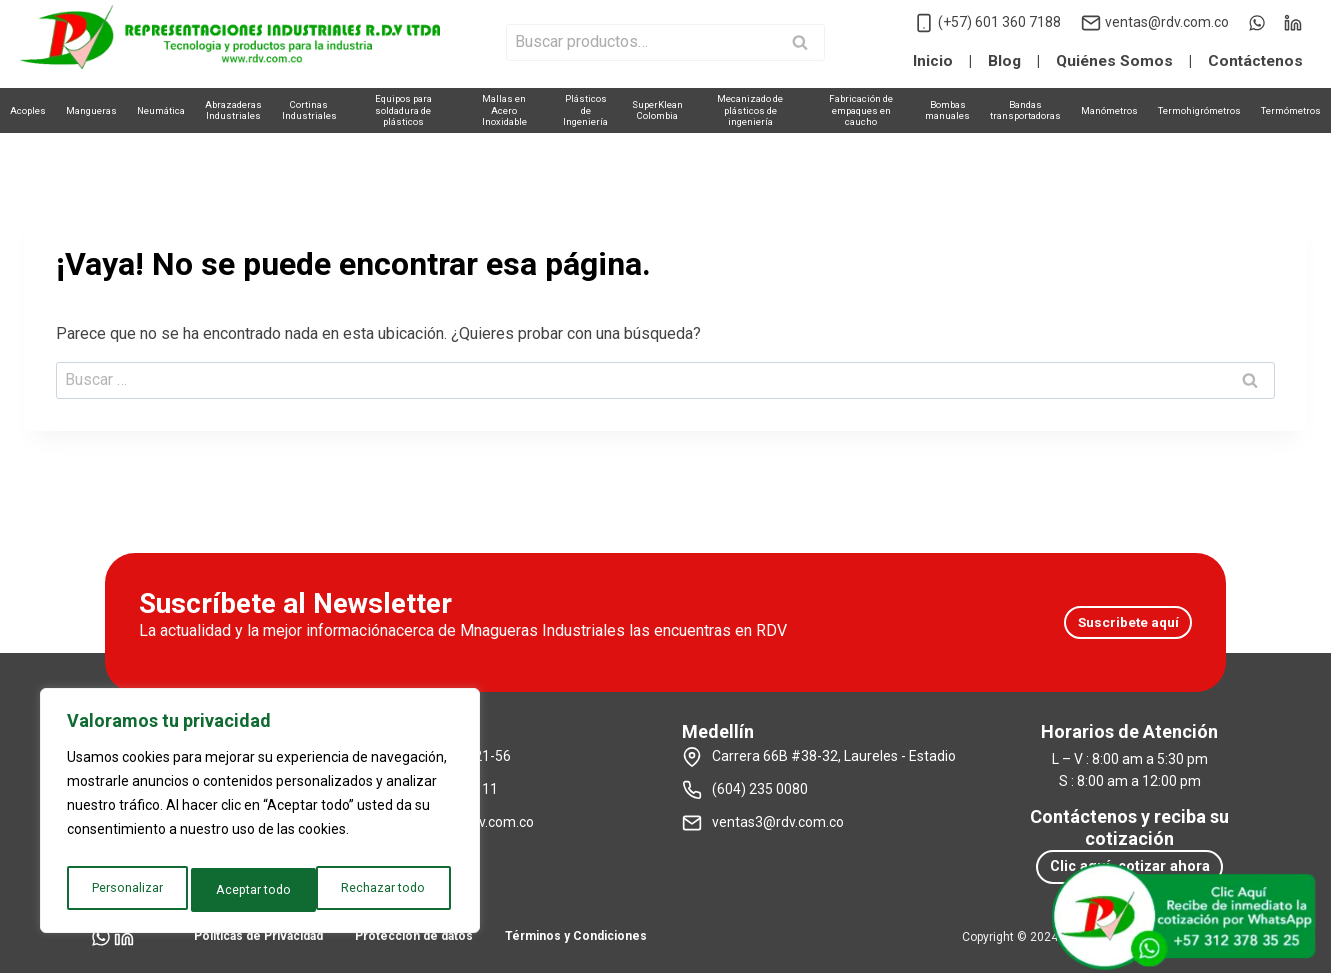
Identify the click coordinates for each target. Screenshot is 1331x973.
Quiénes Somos (1114, 61)
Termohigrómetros (1199, 110)
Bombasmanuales (947, 110)
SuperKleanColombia (657, 110)
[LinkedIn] (1293, 23)
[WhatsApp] (1257, 23)
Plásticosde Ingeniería (585, 110)
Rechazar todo (258, 890)
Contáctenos (1255, 61)
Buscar (806, 44)
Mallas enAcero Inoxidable (504, 110)
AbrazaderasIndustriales (233, 110)
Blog (1004, 61)
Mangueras (91, 110)
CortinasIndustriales (309, 110)
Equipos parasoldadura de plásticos (403, 110)
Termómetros (1291, 110)
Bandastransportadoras (1025, 110)
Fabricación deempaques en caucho (861, 110)
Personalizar (126, 890)
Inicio (933, 61)
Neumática (161, 110)
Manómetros (1109, 110)
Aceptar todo (392, 890)
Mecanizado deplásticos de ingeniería (750, 110)
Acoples (28, 110)
